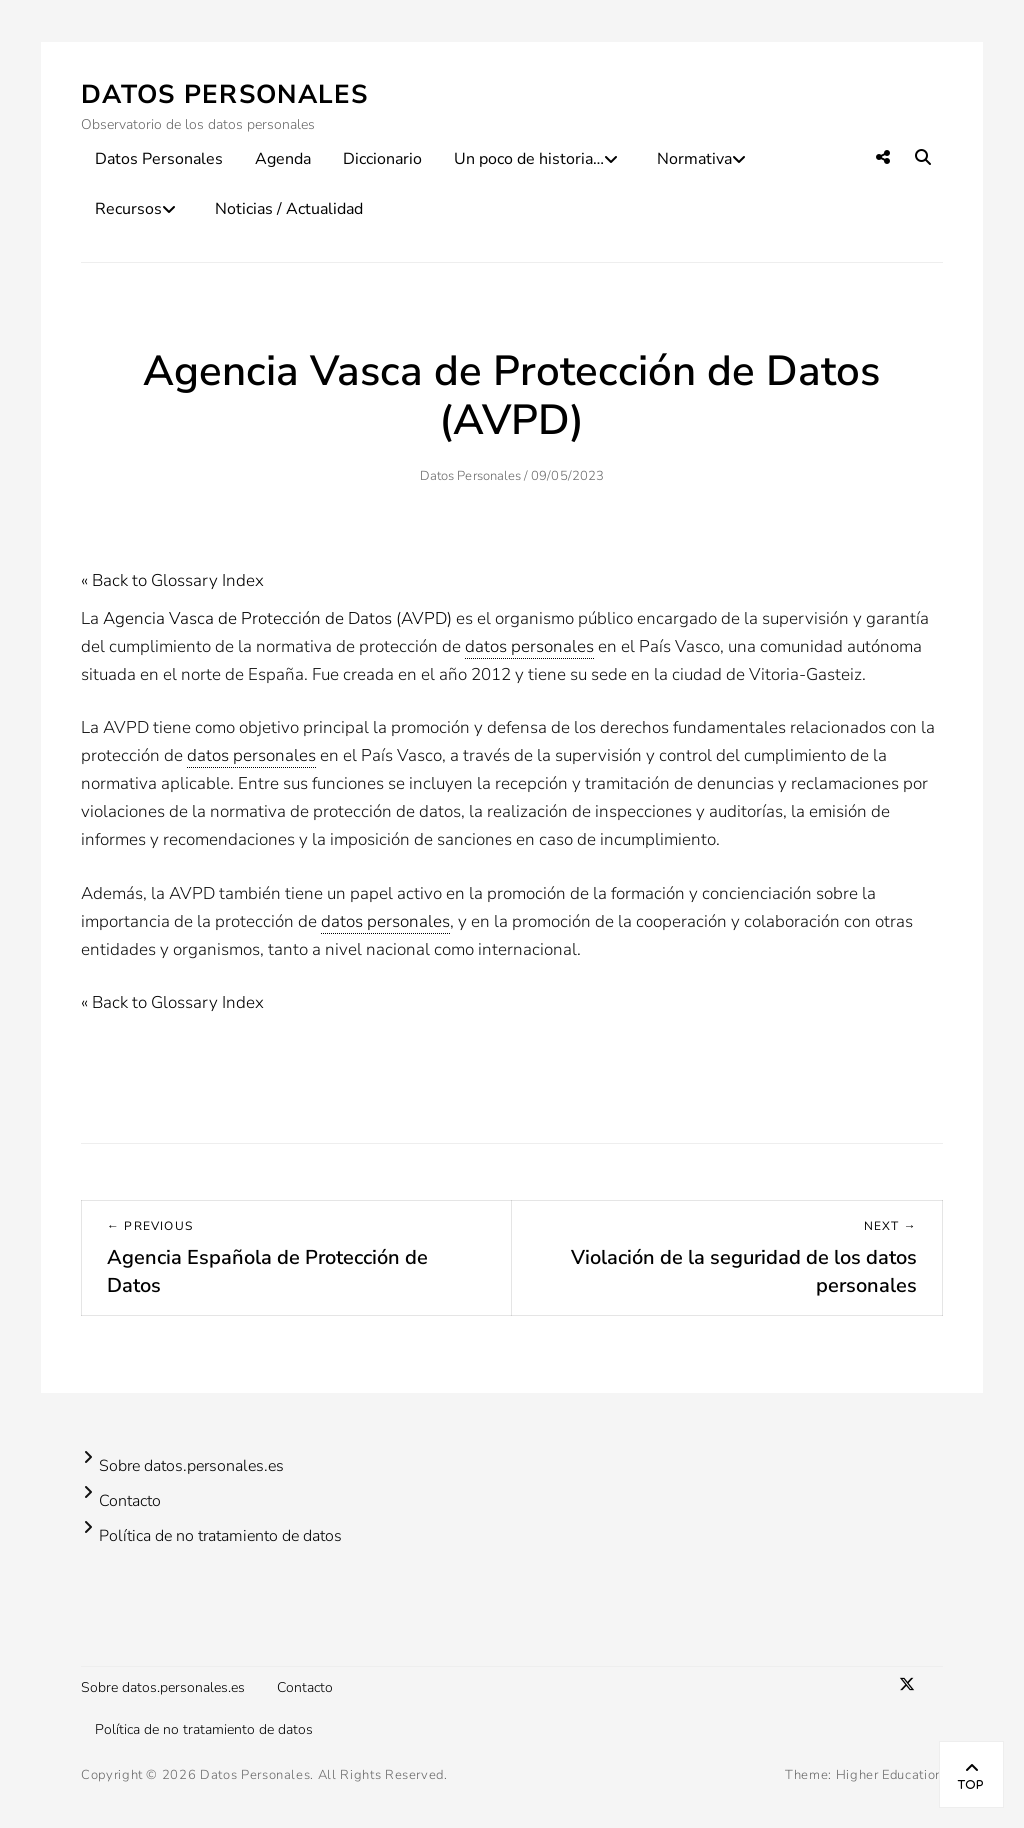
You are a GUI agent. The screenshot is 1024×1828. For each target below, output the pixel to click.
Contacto (130, 1501)
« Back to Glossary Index (172, 580)
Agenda (283, 159)
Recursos (128, 209)
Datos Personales (225, 94)
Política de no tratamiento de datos (220, 1536)
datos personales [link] (529, 646)
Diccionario (382, 159)
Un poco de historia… (529, 159)
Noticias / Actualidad (289, 209)
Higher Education (889, 1775)
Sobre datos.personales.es (191, 1466)
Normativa (694, 159)
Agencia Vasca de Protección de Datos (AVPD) (277, 618)
